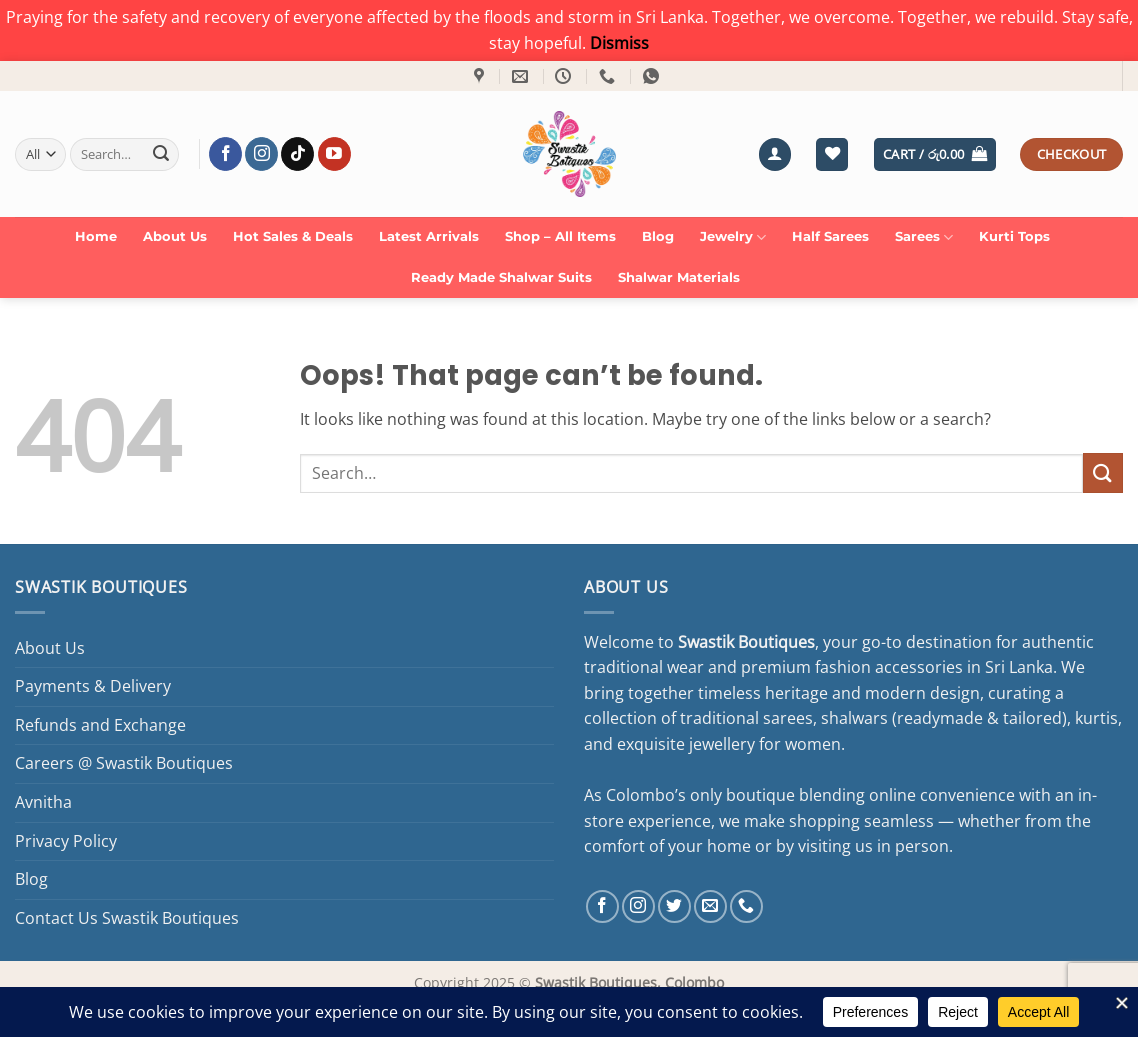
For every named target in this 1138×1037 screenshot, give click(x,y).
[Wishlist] (832, 154)
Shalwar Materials (679, 277)
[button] (775, 154)
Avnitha (43, 802)
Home (96, 236)
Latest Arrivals (429, 236)
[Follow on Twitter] (674, 906)
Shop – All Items (560, 236)
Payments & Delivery (93, 686)
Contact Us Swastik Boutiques (127, 918)
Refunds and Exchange (100, 725)
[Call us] (746, 906)
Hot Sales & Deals (293, 236)
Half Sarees (830, 236)
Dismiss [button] (619, 43)
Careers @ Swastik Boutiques (124, 763)
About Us (175, 236)
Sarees (924, 237)
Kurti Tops (1014, 236)
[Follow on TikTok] (297, 154)
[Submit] (161, 154)
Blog (658, 236)
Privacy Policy (66, 841)
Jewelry (733, 237)
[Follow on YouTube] (334, 154)
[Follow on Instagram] (261, 154)
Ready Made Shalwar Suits (501, 277)
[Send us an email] (710, 906)
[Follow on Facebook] (225, 154)
